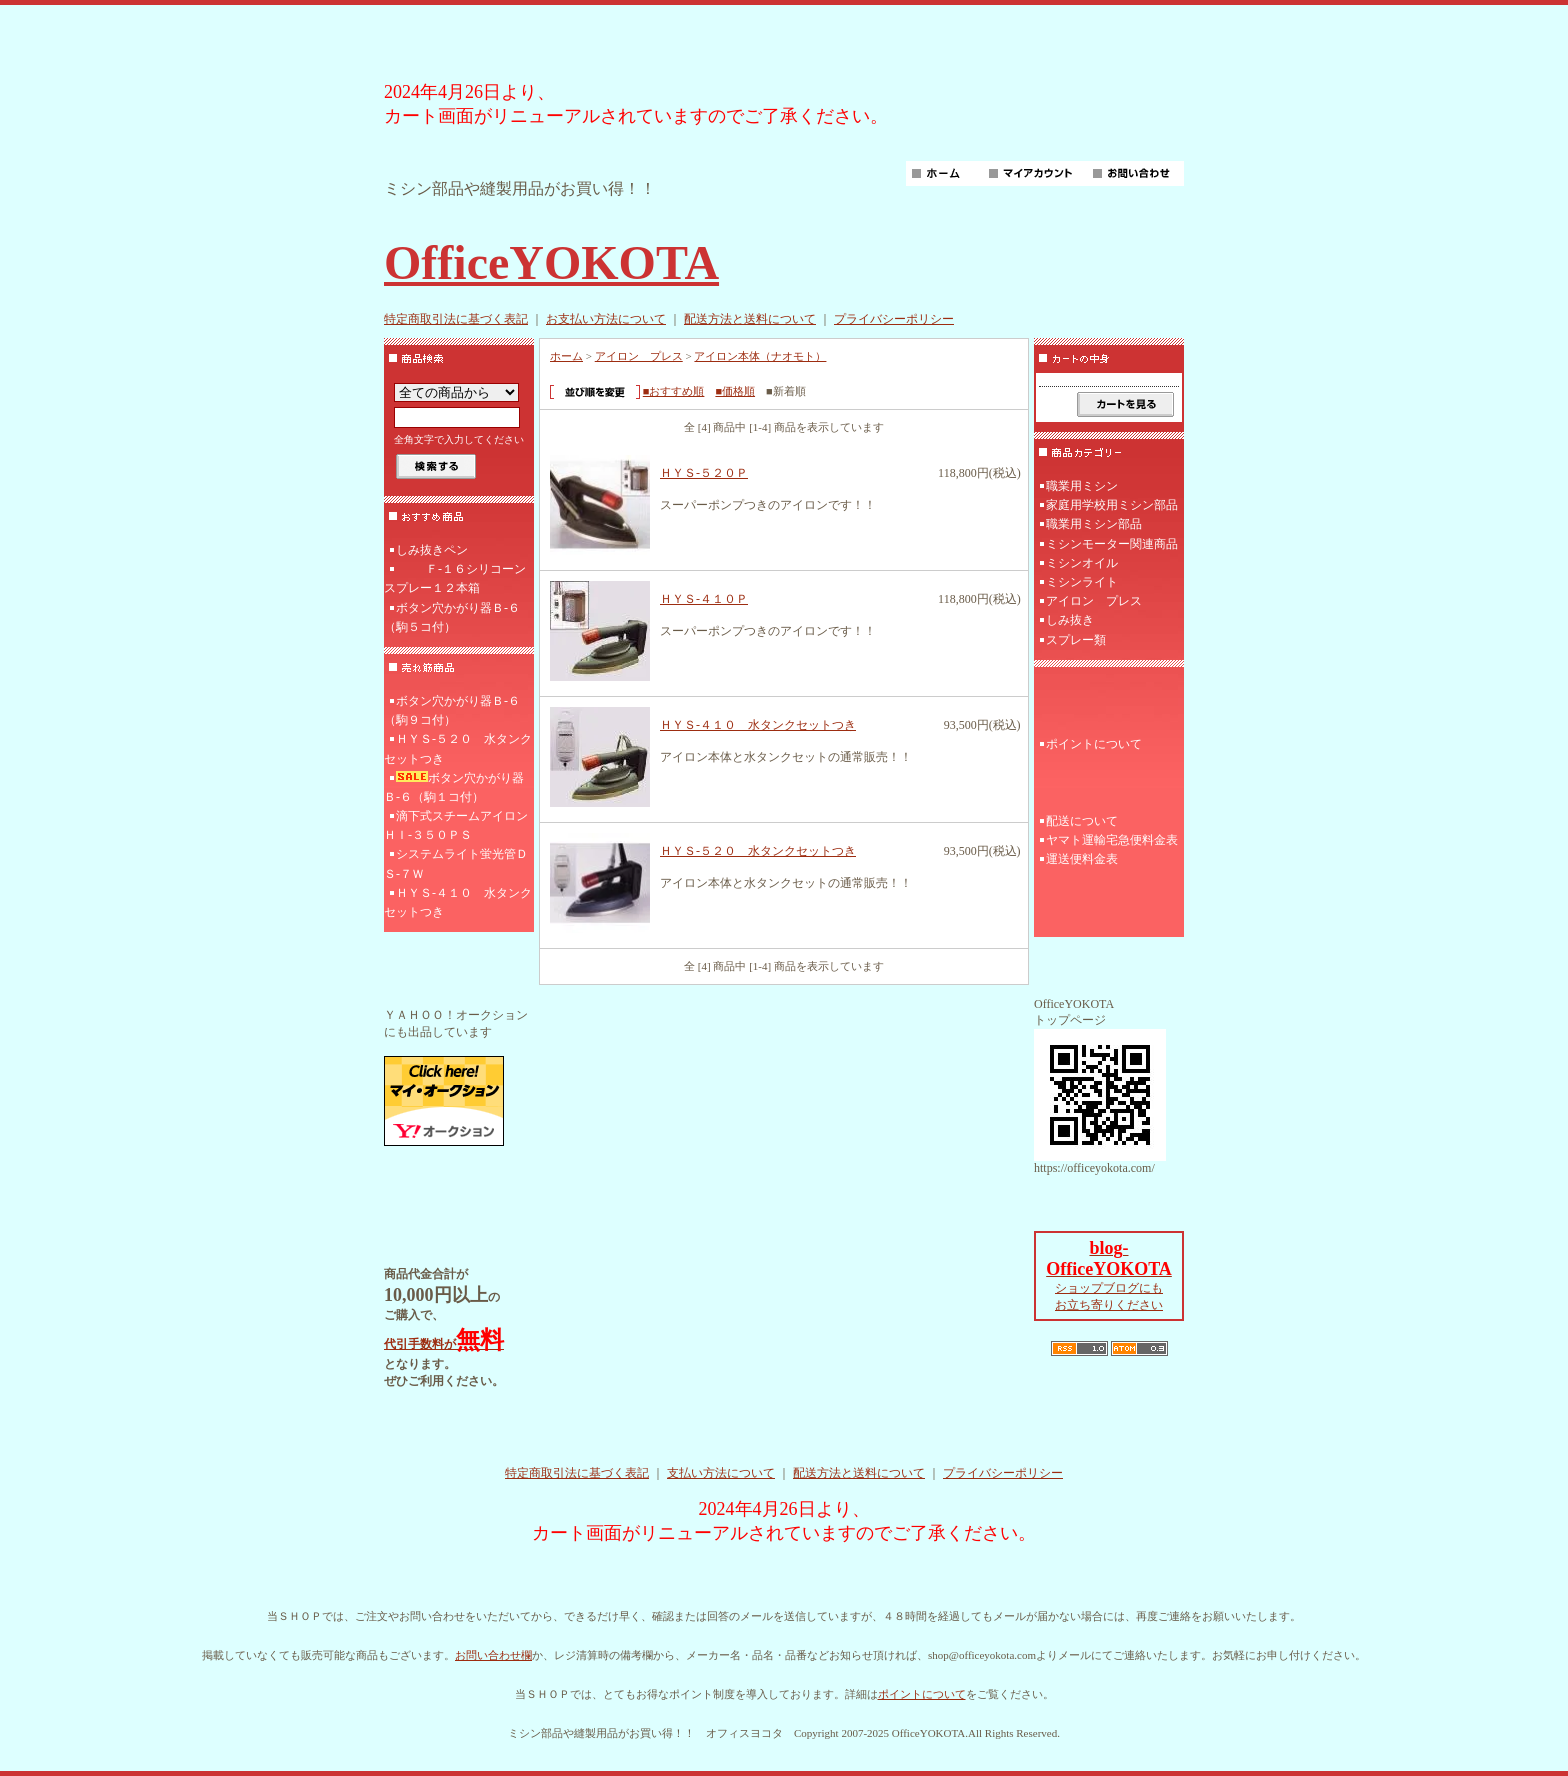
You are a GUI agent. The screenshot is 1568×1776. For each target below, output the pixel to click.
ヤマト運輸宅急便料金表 (1112, 840)
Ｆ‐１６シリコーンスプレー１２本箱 (455, 578)
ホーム (566, 356)
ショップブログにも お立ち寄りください (1109, 1277)
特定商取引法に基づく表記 (456, 319)
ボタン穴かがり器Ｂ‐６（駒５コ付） (452, 617)
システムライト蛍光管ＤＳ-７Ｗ (456, 863)
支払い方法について (721, 1473)
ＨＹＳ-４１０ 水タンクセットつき (458, 902)
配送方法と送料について (750, 319)
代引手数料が (444, 1344)
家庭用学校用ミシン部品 (1112, 505)
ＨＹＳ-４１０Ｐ (704, 599)
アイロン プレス (639, 356)
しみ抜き (1070, 620)
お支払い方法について (606, 319)
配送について (1082, 821)
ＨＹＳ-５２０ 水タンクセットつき (458, 748)
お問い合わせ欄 (493, 1655)
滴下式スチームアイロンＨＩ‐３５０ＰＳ (456, 825)
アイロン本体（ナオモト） (760, 356)
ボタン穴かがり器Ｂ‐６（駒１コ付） (454, 787)
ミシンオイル (1082, 563)
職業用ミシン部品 (1094, 524)
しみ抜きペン (432, 550)
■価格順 (735, 391)
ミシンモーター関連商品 (1112, 544)
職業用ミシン (1082, 486)
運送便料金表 (1082, 859)
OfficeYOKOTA (551, 262)
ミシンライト (1082, 582)
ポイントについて (1094, 744)
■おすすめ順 (674, 391)
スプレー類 (1076, 640)
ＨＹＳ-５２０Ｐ (704, 473)
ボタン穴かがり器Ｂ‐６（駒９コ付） (452, 710)
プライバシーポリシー (894, 319)
